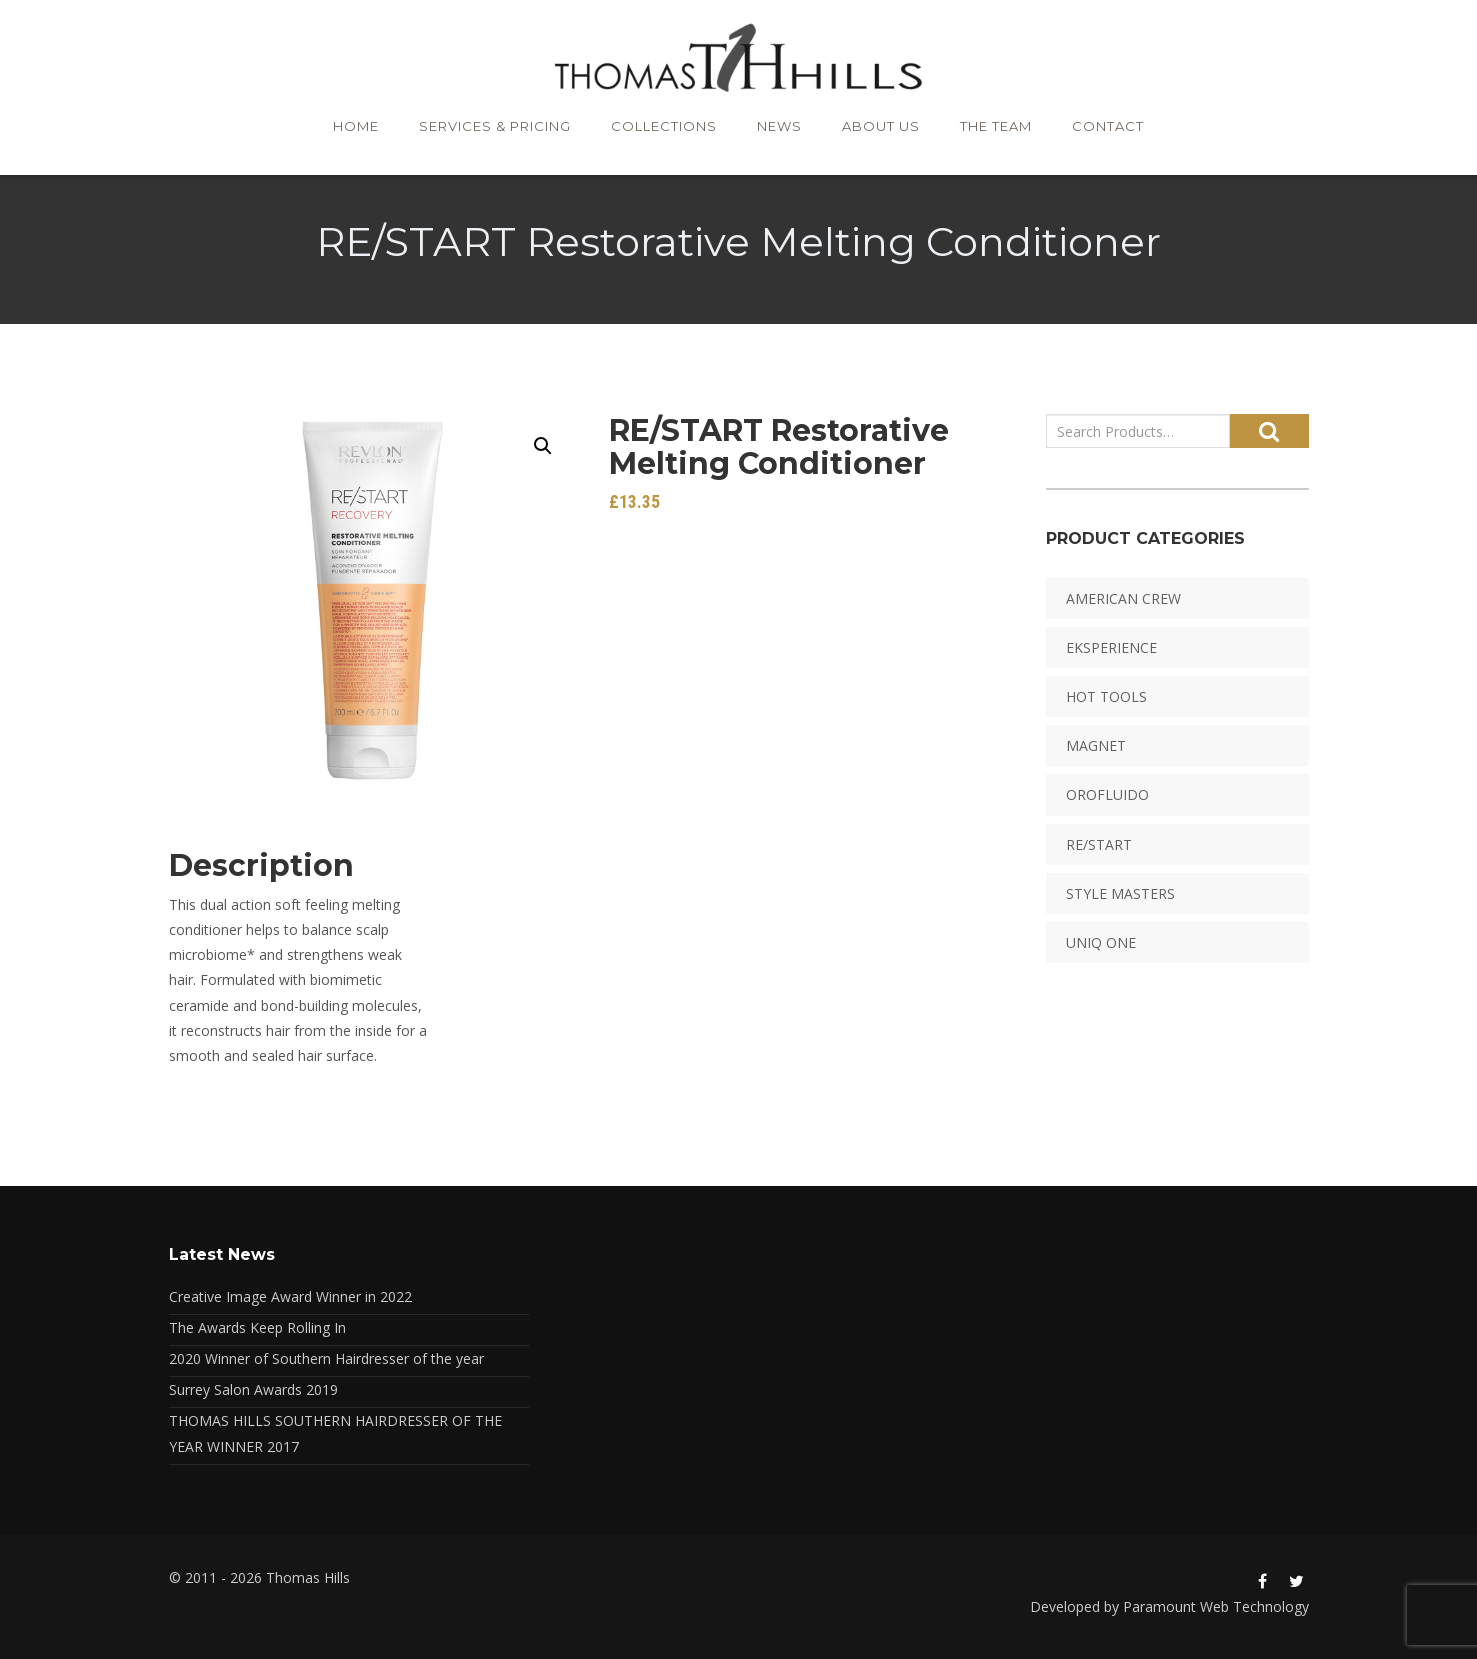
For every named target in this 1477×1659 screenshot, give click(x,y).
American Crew (1123, 598)
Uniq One (1101, 942)
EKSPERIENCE (1111, 647)
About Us (881, 126)
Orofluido (1107, 794)
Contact (1108, 126)
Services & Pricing (495, 126)
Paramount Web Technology (1216, 1606)
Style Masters (1120, 893)
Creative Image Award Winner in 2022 (290, 1296)
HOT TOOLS (1106, 696)
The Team (996, 126)
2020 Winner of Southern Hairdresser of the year (326, 1358)
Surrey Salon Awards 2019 (253, 1389)
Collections (664, 126)
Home (356, 126)
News (779, 126)
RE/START (1099, 844)
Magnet (1096, 745)
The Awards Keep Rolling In (257, 1327)
